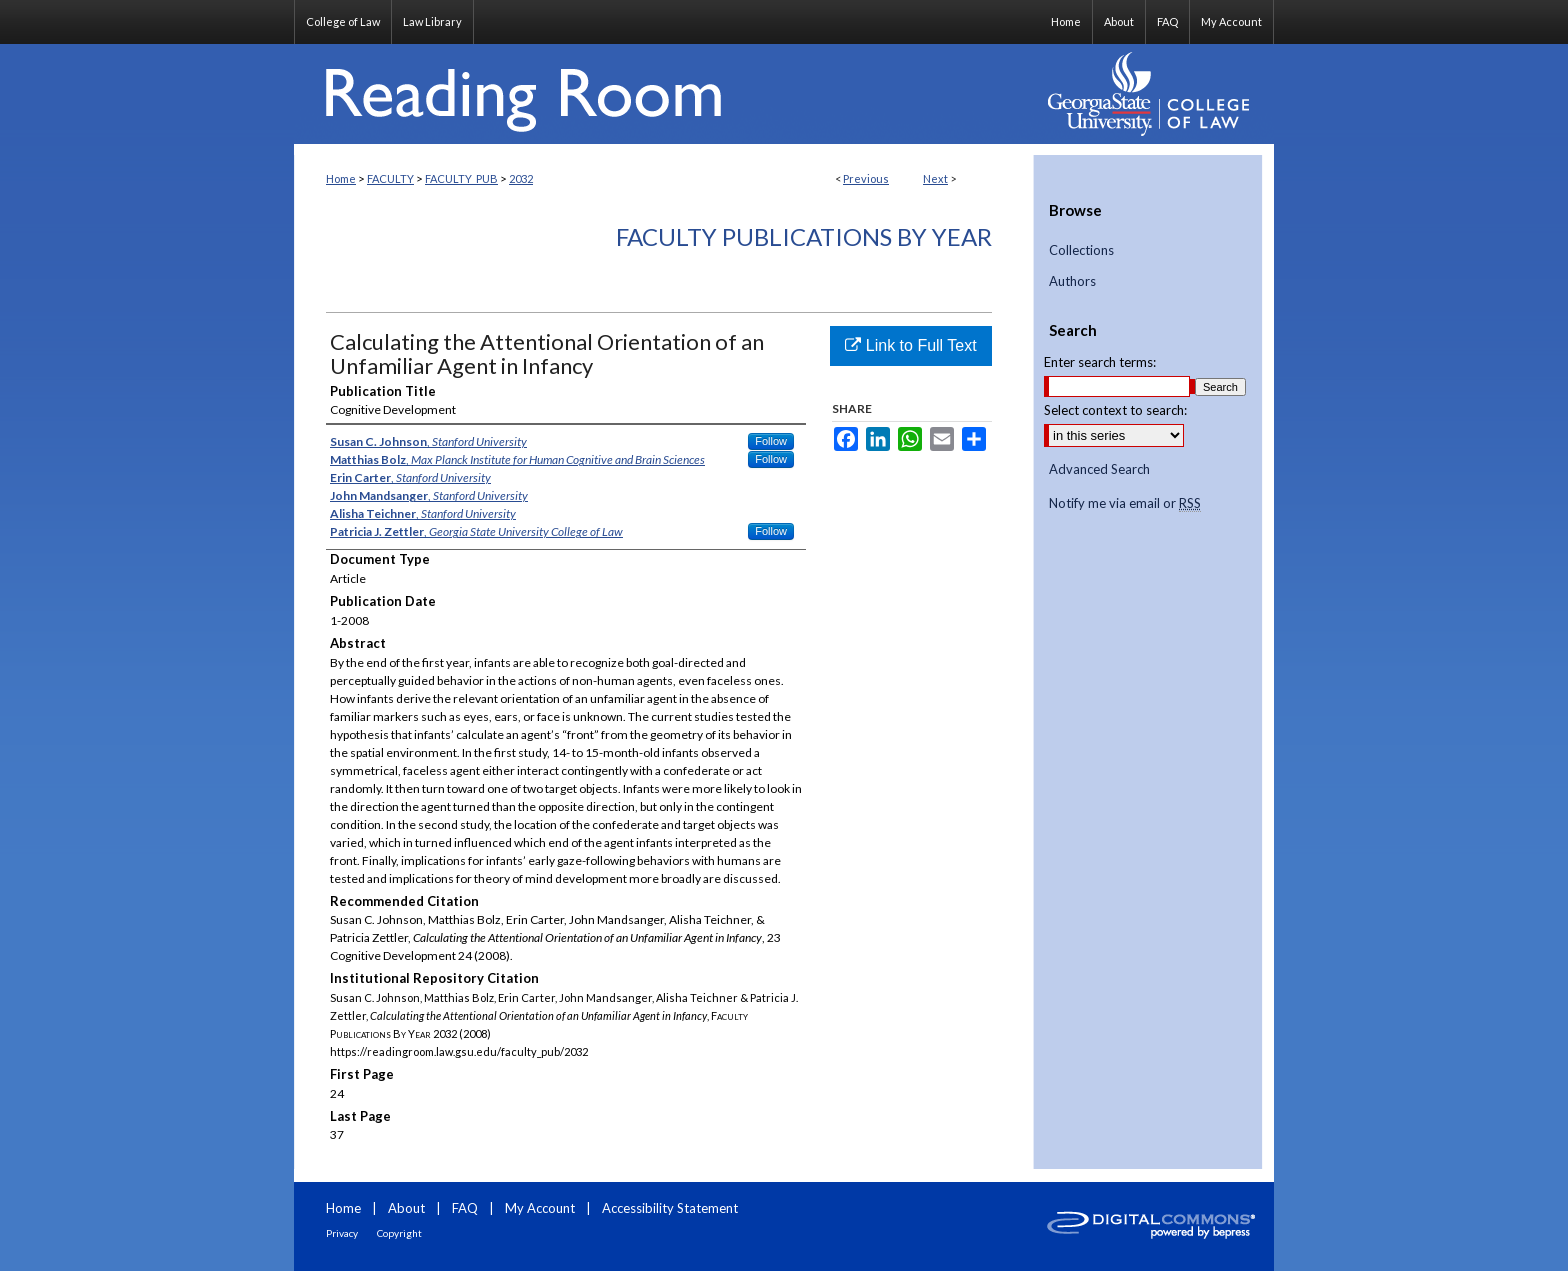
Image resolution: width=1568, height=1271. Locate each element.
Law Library (432, 21)
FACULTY (390, 178)
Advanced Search (1099, 469)
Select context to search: (1115, 410)
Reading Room (664, 94)
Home (341, 178)
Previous (866, 178)
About (406, 1208)
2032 (521, 178)
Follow (771, 441)
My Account (540, 1208)
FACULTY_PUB (461, 178)
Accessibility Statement (670, 1208)
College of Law (343, 21)
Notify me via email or (1125, 504)
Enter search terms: (1100, 362)
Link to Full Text (910, 345)
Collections (1081, 250)
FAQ (465, 1208)
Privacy (342, 1233)
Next (935, 178)
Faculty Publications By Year (804, 236)
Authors (1072, 281)
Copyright (399, 1233)
